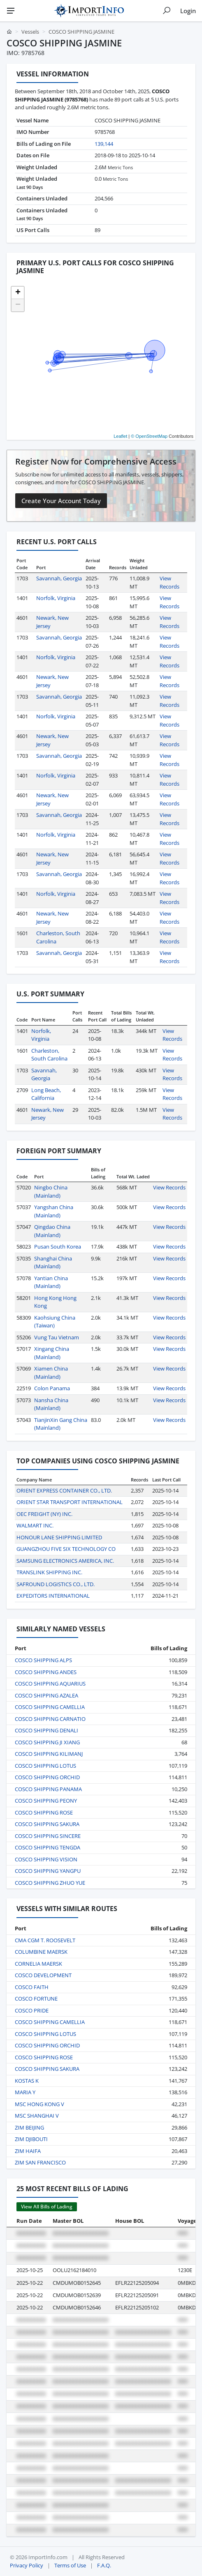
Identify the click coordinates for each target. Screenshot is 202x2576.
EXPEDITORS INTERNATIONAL (53, 1595)
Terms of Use (70, 2565)
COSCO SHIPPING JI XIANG (47, 1742)
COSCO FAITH (32, 1987)
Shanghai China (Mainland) (53, 1262)
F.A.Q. (104, 2565)
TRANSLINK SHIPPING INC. (49, 1572)
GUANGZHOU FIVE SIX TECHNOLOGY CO (66, 1548)
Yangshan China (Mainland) (53, 1211)
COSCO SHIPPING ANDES (46, 1672)
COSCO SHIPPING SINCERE (48, 1836)
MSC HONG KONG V (39, 2104)
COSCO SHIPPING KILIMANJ (49, 1753)
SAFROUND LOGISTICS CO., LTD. (55, 1584)
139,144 (104, 143)
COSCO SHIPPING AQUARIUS (50, 1683)
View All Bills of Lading (46, 2206)
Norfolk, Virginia (55, 598)
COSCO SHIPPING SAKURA (47, 1824)
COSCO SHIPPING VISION (46, 1859)
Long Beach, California (46, 1094)
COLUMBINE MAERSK (41, 1951)
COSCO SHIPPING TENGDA (47, 1847)
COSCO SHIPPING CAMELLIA (50, 1707)
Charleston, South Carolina (49, 1055)
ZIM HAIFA (28, 2151)
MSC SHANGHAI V (37, 2115)
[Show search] (166, 10)
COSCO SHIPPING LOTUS (45, 1765)
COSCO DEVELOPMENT (43, 1975)
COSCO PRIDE (32, 2010)
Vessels (30, 31)
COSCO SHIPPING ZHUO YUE (50, 1882)
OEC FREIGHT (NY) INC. (44, 1514)
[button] (18, 293)
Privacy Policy (26, 2565)
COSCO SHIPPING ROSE (44, 1812)
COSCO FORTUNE (36, 1998)
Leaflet (120, 436)
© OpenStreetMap (149, 436)
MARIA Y (25, 2092)
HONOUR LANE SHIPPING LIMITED (59, 1537)
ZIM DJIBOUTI (31, 2139)
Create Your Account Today (61, 501)
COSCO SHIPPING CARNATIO (50, 1719)
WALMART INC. (34, 1525)
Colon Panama (52, 1388)
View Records (169, 582)
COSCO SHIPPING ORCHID (47, 1777)
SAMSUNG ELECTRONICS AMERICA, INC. (65, 1560)
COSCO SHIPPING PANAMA (48, 1789)
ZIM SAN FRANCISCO (40, 2162)
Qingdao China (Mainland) (52, 1231)
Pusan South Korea (57, 1246)
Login (188, 11)
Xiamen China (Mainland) (51, 1372)
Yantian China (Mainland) (51, 1282)
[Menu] (10, 10)
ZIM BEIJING (29, 2127)
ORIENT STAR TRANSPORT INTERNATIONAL (69, 1502)
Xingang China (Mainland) (51, 1353)
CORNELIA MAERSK (38, 1963)
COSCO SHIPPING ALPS (43, 1660)
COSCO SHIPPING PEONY (46, 1800)
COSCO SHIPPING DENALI (46, 1730)
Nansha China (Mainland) (51, 1404)
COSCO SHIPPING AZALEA (46, 1695)
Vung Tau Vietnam (56, 1337)
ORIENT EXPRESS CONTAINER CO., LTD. (64, 1490)
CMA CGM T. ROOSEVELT (45, 1940)
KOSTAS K (27, 2080)
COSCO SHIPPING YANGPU (48, 1870)
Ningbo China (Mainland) (50, 1191)
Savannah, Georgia (59, 578)
